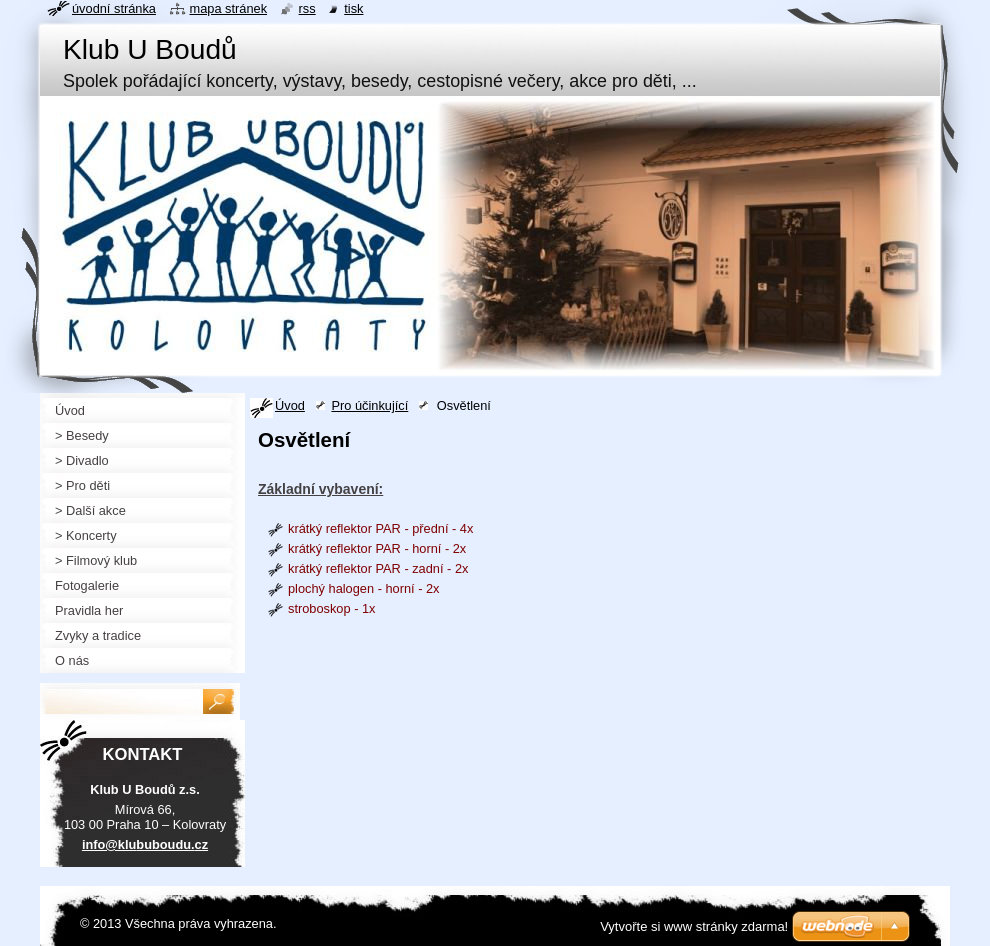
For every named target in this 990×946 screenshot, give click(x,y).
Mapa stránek (229, 8)
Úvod (290, 405)
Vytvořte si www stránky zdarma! (694, 926)
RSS (307, 8)
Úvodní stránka (114, 8)
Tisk (353, 8)
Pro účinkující (369, 405)
